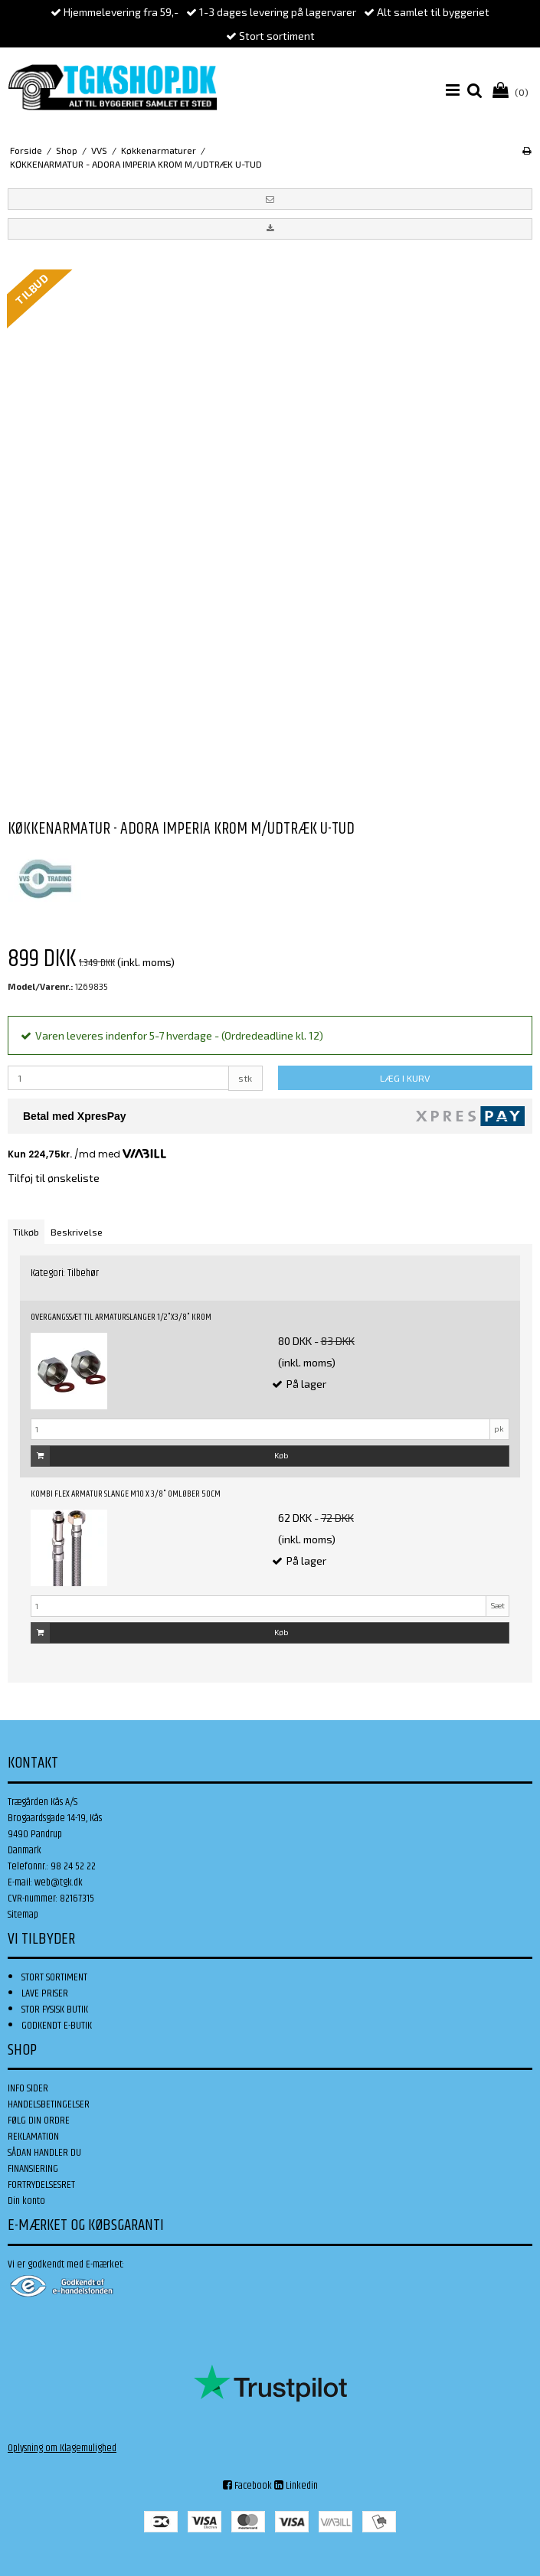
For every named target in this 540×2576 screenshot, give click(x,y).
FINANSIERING (33, 2168)
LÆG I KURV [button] (405, 1078)
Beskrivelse (77, 1231)
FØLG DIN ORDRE (39, 2120)
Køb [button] (160, 1456)
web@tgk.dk (58, 1882)
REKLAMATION (33, 2136)
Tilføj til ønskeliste (54, 1177)
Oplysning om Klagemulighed (62, 2448)
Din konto (26, 2200)
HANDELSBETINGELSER (49, 2104)
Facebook (247, 2485)
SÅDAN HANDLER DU (44, 2152)
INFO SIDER (28, 2088)
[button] (270, 199)
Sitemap (23, 1914)
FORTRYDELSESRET (41, 2184)
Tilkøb (26, 1231)
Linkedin (296, 2485)
